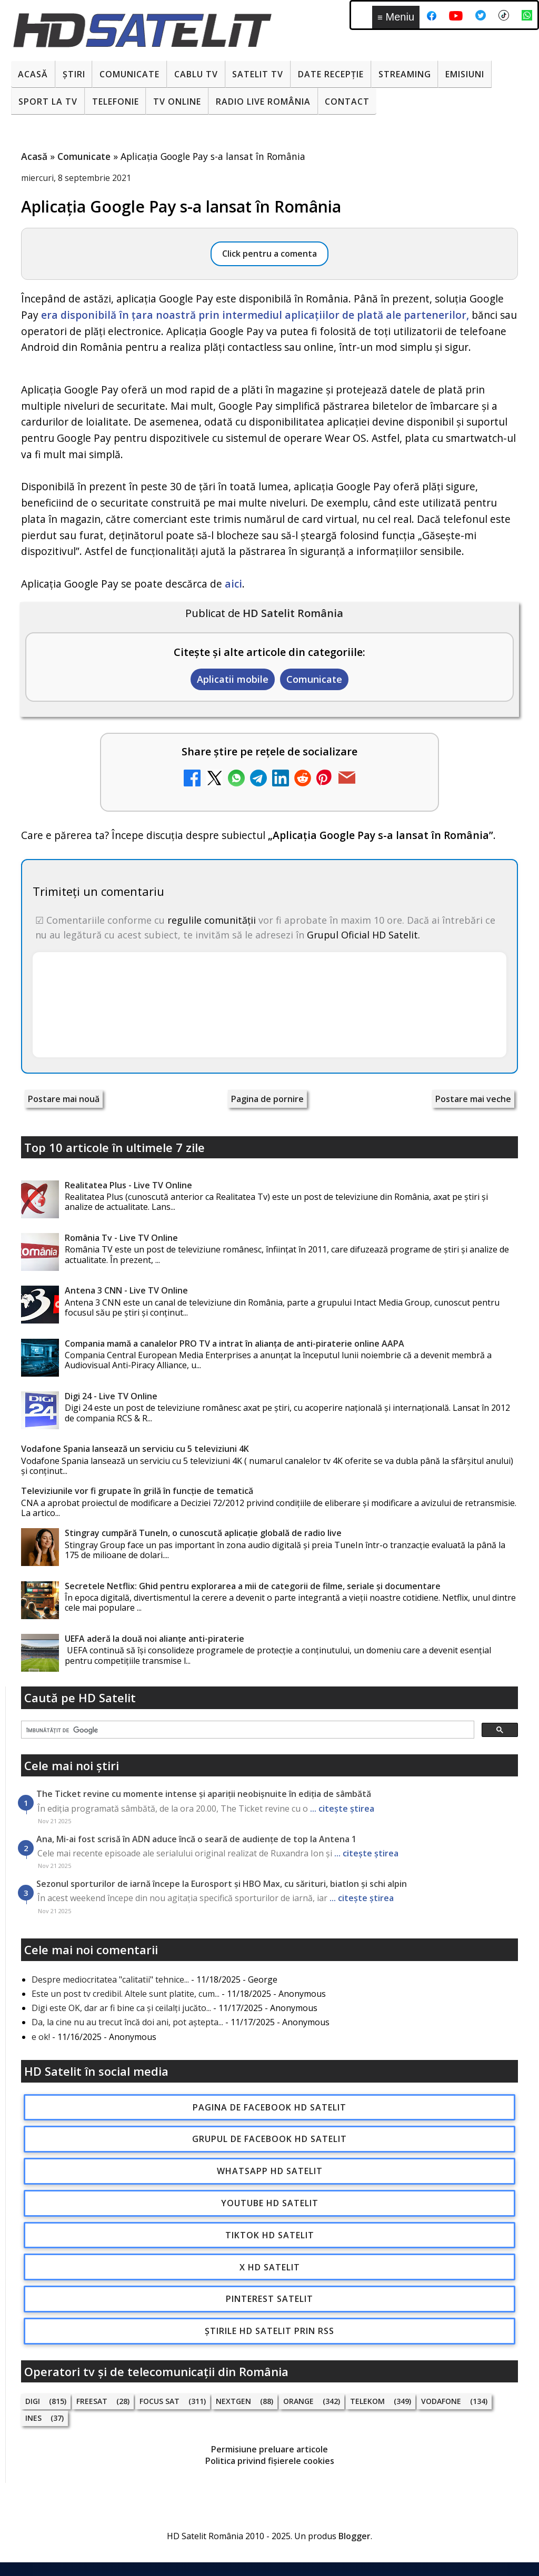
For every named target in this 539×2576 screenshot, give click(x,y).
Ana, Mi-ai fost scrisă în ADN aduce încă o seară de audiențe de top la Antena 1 (196, 1839)
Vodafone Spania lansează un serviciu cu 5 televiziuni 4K (135, 1448)
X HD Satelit (269, 2267)
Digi (32, 2401)
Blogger (354, 2536)
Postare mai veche (473, 1099)
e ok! (41, 2037)
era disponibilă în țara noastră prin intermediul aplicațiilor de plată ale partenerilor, (255, 315)
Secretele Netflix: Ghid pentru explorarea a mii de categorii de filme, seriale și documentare (253, 1586)
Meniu (395, 17)
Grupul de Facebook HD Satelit (269, 2139)
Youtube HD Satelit (269, 2203)
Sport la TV (47, 101)
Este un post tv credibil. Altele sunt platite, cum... (125, 1993)
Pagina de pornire (267, 1099)
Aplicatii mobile (232, 679)
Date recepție (331, 74)
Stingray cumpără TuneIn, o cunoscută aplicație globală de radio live (203, 1533)
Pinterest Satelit (269, 2299)
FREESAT (91, 2401)
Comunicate (129, 74)
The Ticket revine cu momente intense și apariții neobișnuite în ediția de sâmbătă (203, 1794)
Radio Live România (263, 101)
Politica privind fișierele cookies (269, 2461)
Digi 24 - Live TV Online (111, 1396)
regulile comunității (211, 920)
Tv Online (177, 101)
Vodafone (441, 2401)
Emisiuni (464, 74)
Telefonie (115, 101)
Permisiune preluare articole (269, 2449)
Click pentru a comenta (269, 253)
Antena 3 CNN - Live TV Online (126, 1290)
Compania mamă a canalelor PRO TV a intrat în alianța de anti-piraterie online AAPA (234, 1343)
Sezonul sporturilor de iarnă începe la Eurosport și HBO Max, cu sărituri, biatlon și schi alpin (221, 1884)
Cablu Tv (196, 74)
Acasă (33, 74)
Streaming (404, 74)
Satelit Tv (257, 74)
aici (233, 584)
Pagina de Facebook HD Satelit (269, 2107)
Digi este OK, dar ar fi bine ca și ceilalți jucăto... (121, 2008)
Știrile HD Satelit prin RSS (269, 2331)
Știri (74, 74)
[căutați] (246, 1730)
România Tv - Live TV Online (121, 1238)
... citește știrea (342, 1808)
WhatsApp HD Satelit (270, 2171)
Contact (347, 101)
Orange (298, 2401)
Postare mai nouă (63, 1099)
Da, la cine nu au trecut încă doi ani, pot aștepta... (127, 2022)
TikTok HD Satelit (269, 2235)
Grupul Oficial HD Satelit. (363, 934)
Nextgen (233, 2401)
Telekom (367, 2401)
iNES (33, 2418)
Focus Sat (159, 2401)
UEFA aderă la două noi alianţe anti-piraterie (154, 1638)
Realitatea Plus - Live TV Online (128, 1185)
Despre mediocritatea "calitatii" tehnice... (110, 1979)
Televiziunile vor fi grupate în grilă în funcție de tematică (137, 1491)
